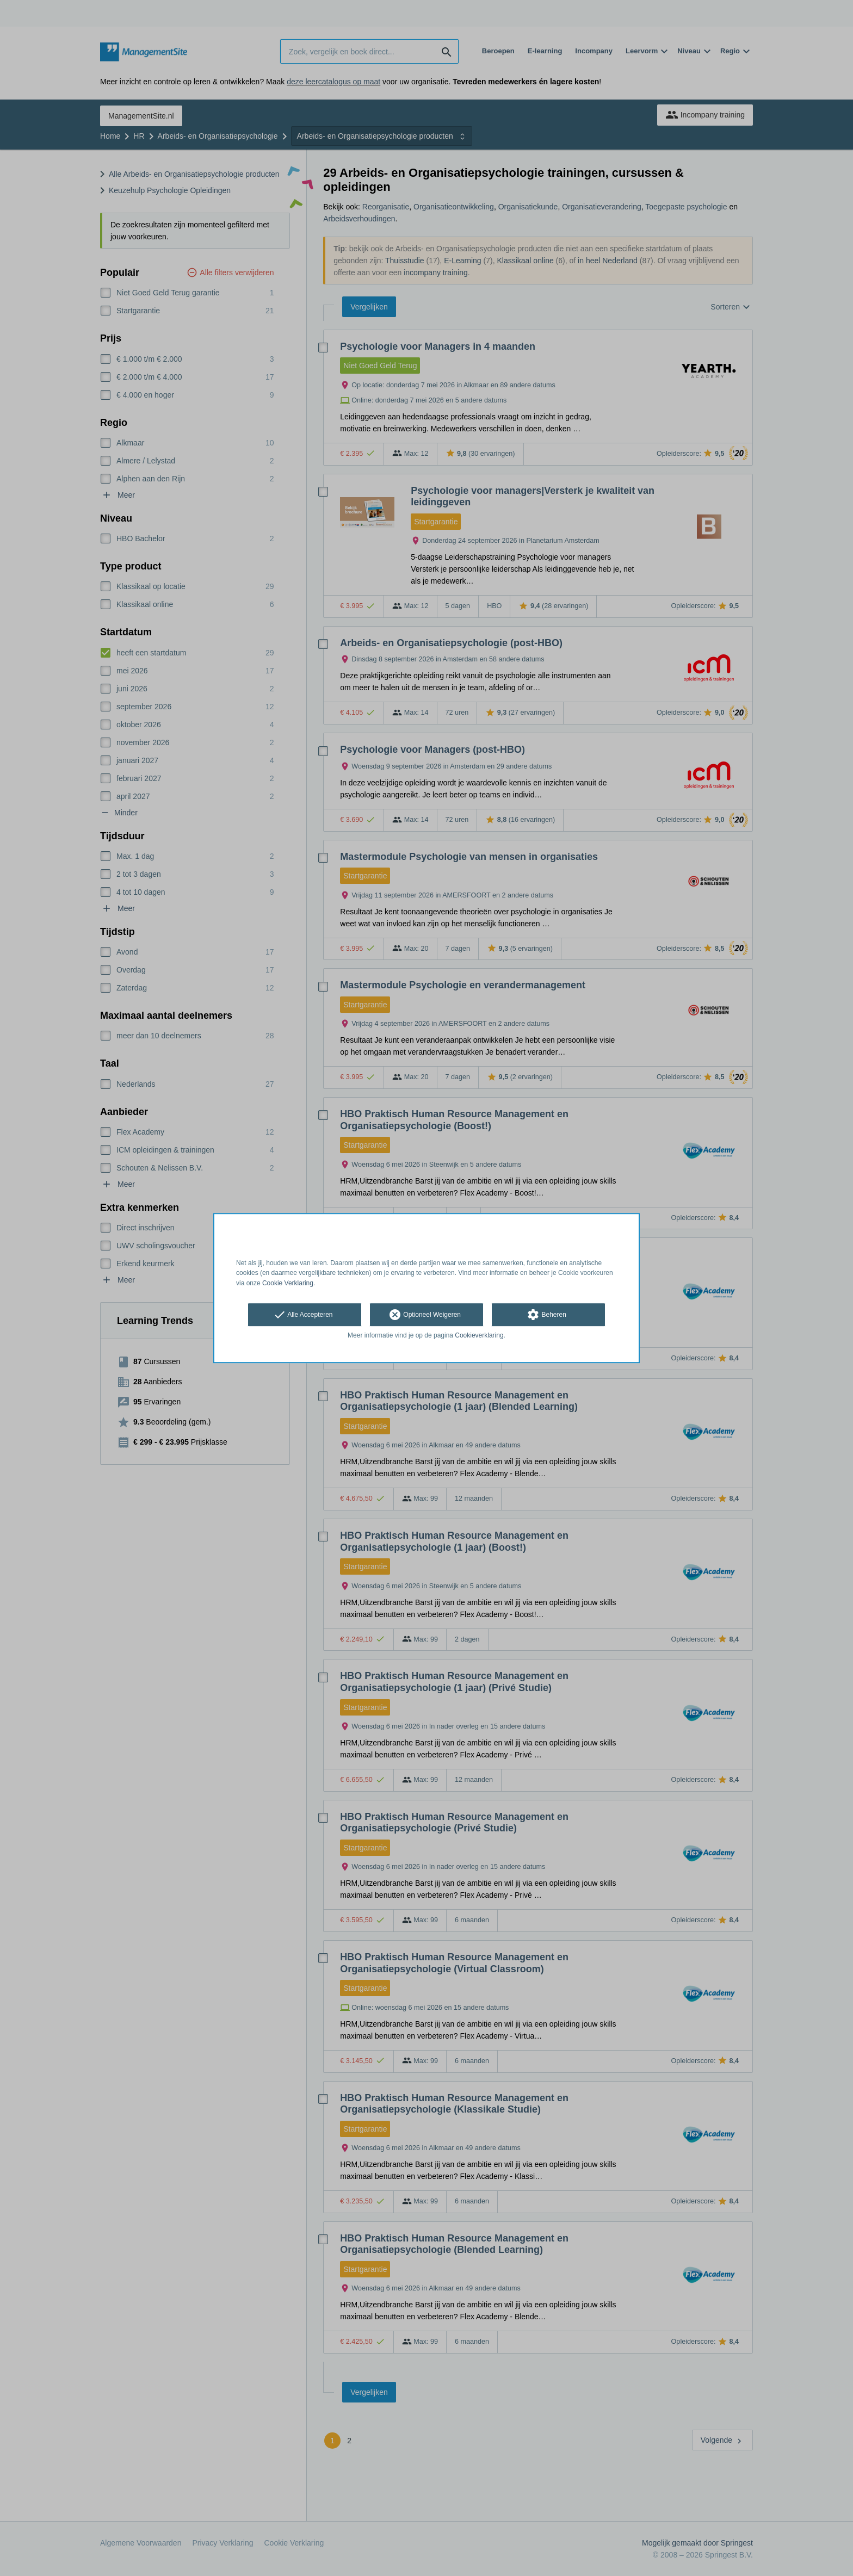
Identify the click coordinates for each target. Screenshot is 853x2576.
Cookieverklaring (479, 1335)
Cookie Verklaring (287, 1283)
